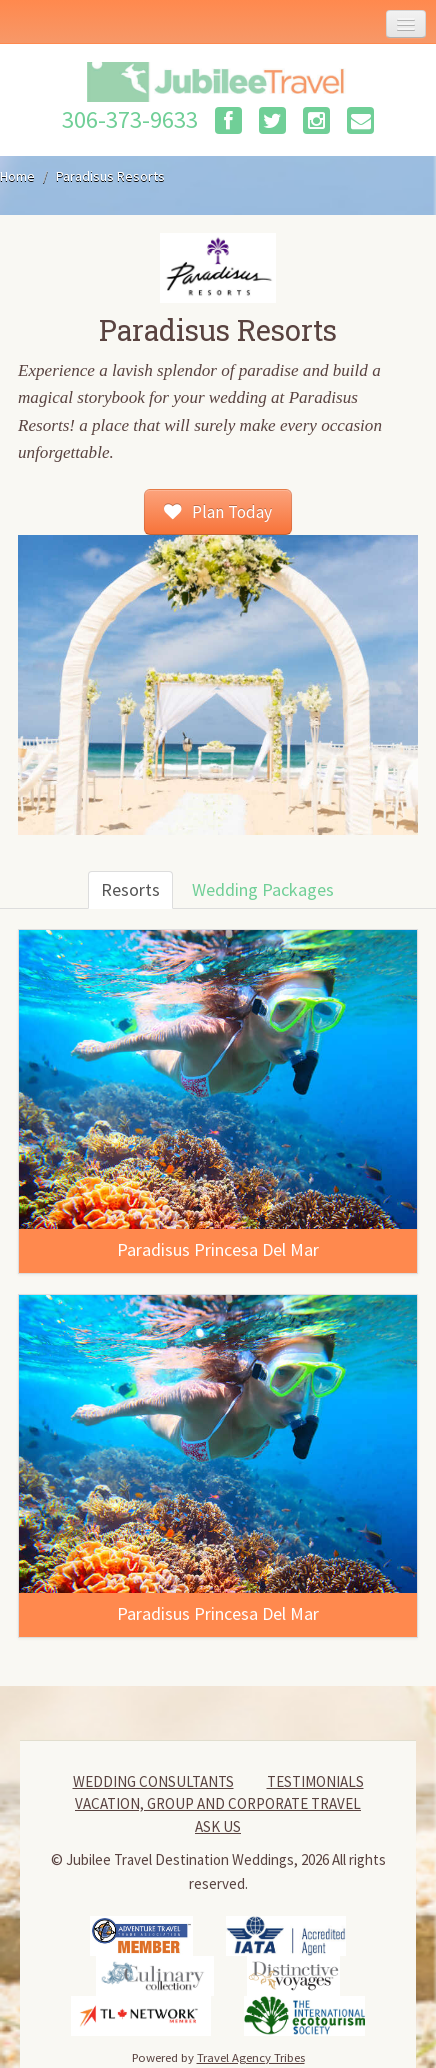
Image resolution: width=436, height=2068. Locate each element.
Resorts (130, 889)
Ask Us (218, 1826)
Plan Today (217, 512)
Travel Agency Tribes (251, 2057)
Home (17, 176)
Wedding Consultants (153, 1781)
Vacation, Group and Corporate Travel (218, 1803)
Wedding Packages (263, 889)
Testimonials (315, 1781)
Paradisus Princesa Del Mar (218, 1249)
